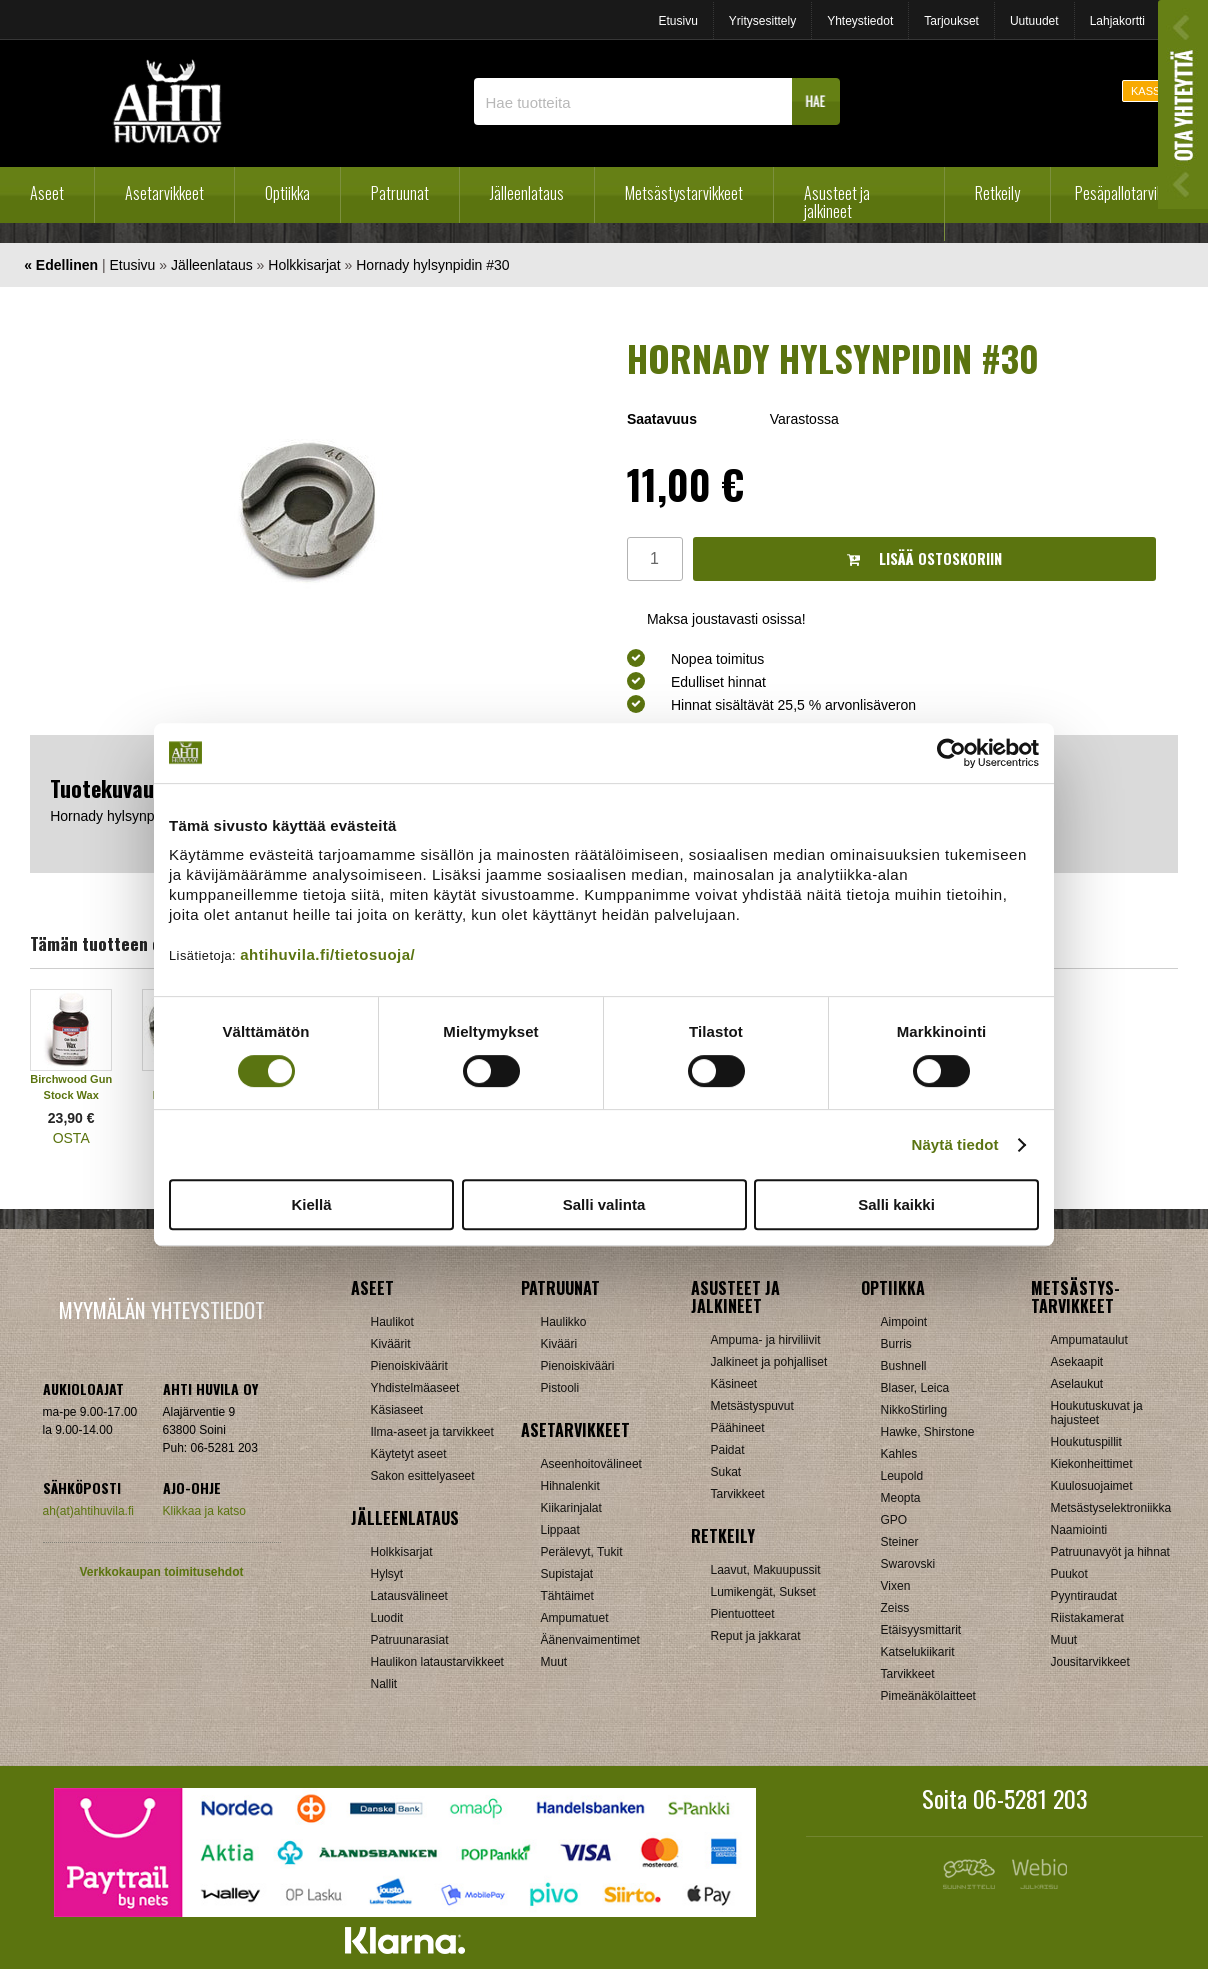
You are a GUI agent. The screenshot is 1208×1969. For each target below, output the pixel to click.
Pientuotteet (743, 1614)
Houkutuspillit (1086, 1442)
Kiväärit (391, 1344)
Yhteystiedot (860, 21)
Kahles (899, 1454)
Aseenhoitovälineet (591, 1464)
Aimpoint (904, 1322)
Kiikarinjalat (571, 1508)
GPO (894, 1520)
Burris (896, 1344)
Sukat (726, 1472)
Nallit (384, 1684)
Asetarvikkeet (164, 193)
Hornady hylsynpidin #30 (432, 265)
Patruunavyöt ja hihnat (1110, 1552)
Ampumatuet (575, 1618)
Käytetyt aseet (409, 1454)
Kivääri (559, 1344)
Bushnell (904, 1366)
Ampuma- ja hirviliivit (766, 1340)
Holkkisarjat (304, 265)
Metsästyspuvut (752, 1406)
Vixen (896, 1586)
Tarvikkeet (738, 1494)
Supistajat (567, 1574)
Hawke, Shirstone (928, 1432)
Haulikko (564, 1322)
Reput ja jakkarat (756, 1636)
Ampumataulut (1089, 1340)
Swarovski (908, 1564)
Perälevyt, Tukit (582, 1552)
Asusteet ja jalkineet (837, 202)
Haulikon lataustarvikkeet (437, 1662)
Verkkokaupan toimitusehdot (161, 1572)
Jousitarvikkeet (1090, 1662)
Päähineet (738, 1428)
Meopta (901, 1498)
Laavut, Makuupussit (766, 1570)
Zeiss (895, 1608)
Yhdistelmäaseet (415, 1388)
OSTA (71, 1138)
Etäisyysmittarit (921, 1630)
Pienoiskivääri (578, 1366)
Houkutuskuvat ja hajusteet (1097, 1413)
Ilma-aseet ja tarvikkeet (432, 1432)
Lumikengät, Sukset (763, 1592)
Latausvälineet (409, 1596)
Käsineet (734, 1384)
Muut (554, 1662)
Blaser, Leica (915, 1388)
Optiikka (287, 193)
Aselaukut (1077, 1384)
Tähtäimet (567, 1596)
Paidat (728, 1450)
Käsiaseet (397, 1410)
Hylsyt (387, 1574)
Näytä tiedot (955, 1144)
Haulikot (392, 1322)
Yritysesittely (762, 21)
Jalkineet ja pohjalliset (769, 1362)
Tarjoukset (951, 21)
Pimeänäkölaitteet (928, 1696)
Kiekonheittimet (1092, 1464)
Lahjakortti (1117, 21)
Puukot (1069, 1574)
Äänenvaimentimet (590, 1640)
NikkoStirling (914, 1410)
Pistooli (560, 1388)
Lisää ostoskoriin (924, 558)
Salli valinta (604, 1204)
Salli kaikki (896, 1204)
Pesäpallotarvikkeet (1131, 193)
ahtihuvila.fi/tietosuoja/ (327, 954)
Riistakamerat (1087, 1618)
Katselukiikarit (918, 1652)
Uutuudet (1034, 21)
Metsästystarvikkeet (684, 193)
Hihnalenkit (570, 1486)
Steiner (900, 1542)
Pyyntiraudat (1084, 1596)
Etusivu (677, 21)
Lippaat (560, 1530)
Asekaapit (1077, 1362)
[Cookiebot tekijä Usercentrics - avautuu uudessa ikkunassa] (951, 753)
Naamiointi (1079, 1530)
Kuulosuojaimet (1092, 1486)
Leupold (902, 1476)
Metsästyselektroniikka (1111, 1508)
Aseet (47, 193)
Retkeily (997, 193)
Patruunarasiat (410, 1640)
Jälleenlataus (527, 193)
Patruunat (400, 193)
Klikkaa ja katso (204, 1511)
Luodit (387, 1618)
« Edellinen (61, 265)
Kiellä (311, 1204)
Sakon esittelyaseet (423, 1476)
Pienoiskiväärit (409, 1366)
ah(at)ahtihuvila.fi (88, 1511)
